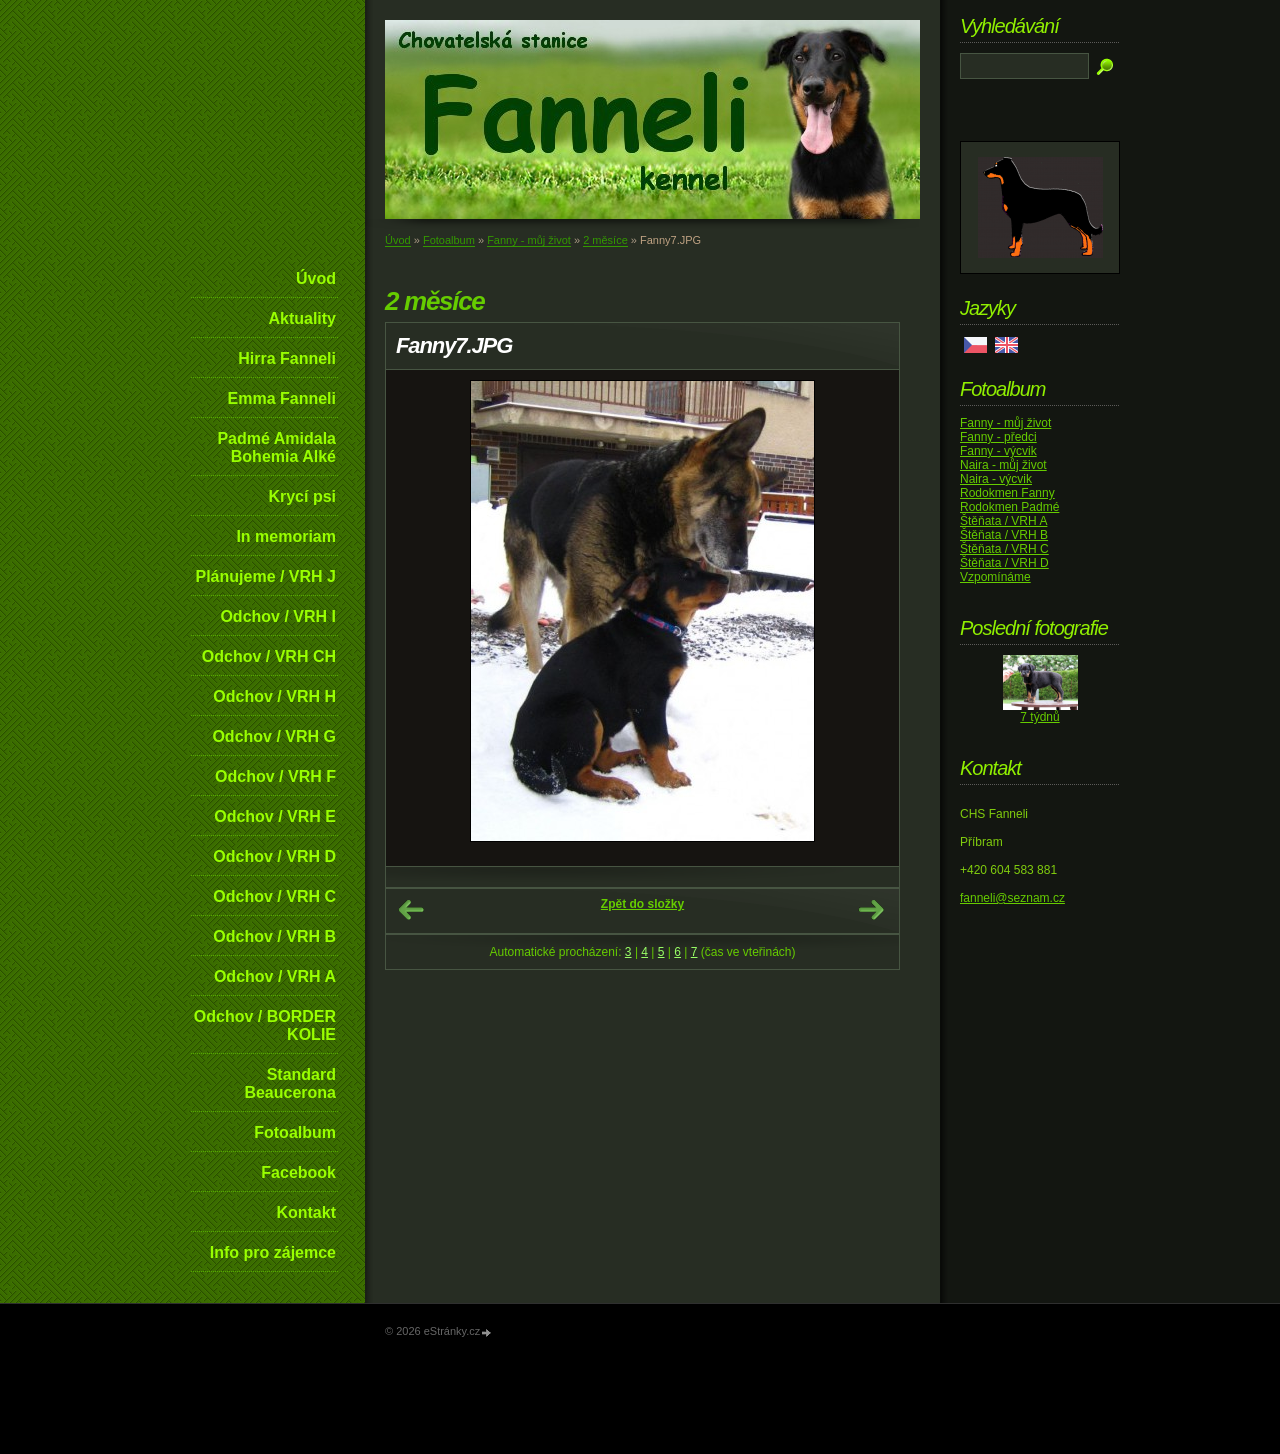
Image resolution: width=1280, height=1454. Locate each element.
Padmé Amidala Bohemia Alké (276, 447)
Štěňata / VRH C (1004, 549)
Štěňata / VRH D (1004, 563)
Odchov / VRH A (275, 976)
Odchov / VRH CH (269, 656)
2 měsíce (605, 240)
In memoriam (286, 536)
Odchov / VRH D (274, 856)
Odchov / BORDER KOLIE (265, 1025)
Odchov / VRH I (278, 616)
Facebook (298, 1172)
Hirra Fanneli (287, 358)
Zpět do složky (642, 904)
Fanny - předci (998, 437)
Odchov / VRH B (274, 936)
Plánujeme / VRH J (266, 576)
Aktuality (302, 318)
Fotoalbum (295, 1132)
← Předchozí (411, 910)
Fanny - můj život (529, 240)
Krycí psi (302, 496)
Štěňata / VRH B (1004, 535)
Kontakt (306, 1212)
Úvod (316, 278)
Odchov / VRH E (275, 816)
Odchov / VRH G (274, 736)
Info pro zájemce (273, 1252)
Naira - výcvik (996, 479)
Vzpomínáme (995, 577)
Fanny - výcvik (998, 451)
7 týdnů (1039, 717)
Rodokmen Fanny (1007, 493)
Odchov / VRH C (274, 896)
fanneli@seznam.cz (1012, 898)
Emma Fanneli (282, 398)
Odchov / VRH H (274, 696)
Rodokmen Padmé (1009, 507)
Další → (871, 910)
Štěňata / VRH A (1003, 521)
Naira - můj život (1003, 465)
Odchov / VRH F (275, 776)
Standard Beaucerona (290, 1083)
